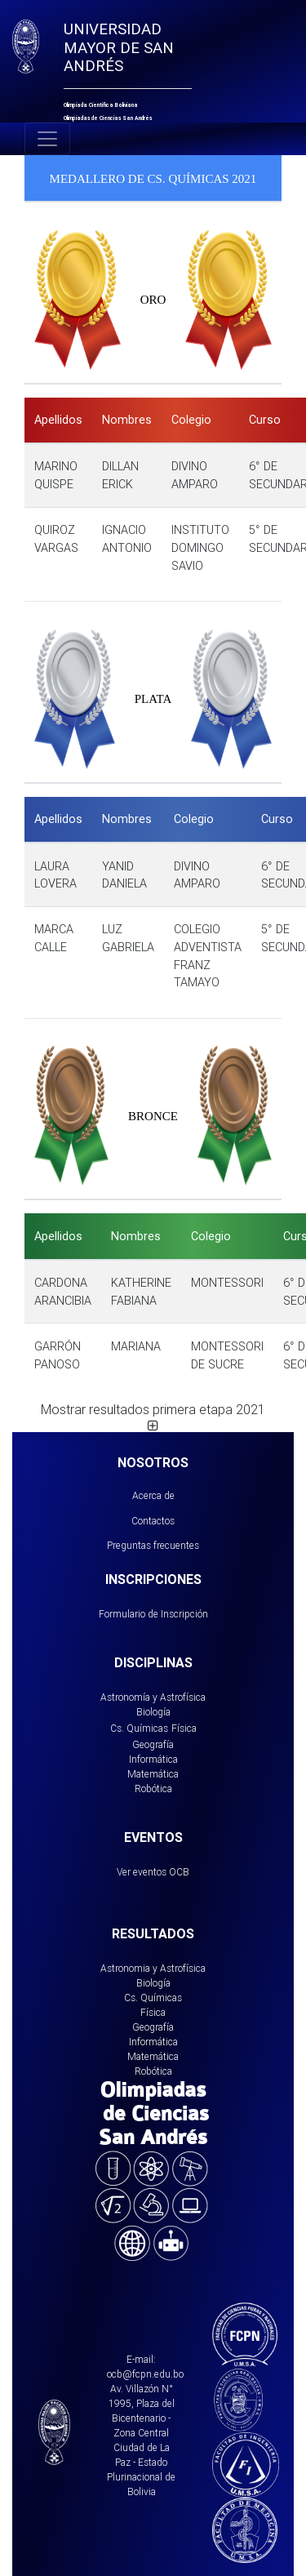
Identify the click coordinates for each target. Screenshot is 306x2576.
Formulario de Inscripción (153, 1614)
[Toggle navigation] (47, 138)
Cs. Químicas (139, 1728)
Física (184, 1728)
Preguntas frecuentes (153, 1545)
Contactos (153, 1521)
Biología (153, 1712)
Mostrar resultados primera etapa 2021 (153, 1416)
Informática (153, 1759)
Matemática (153, 1774)
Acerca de (153, 1495)
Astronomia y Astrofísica (153, 1968)
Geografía (153, 1744)
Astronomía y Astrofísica (153, 1697)
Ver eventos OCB (153, 1872)
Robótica (153, 1788)
